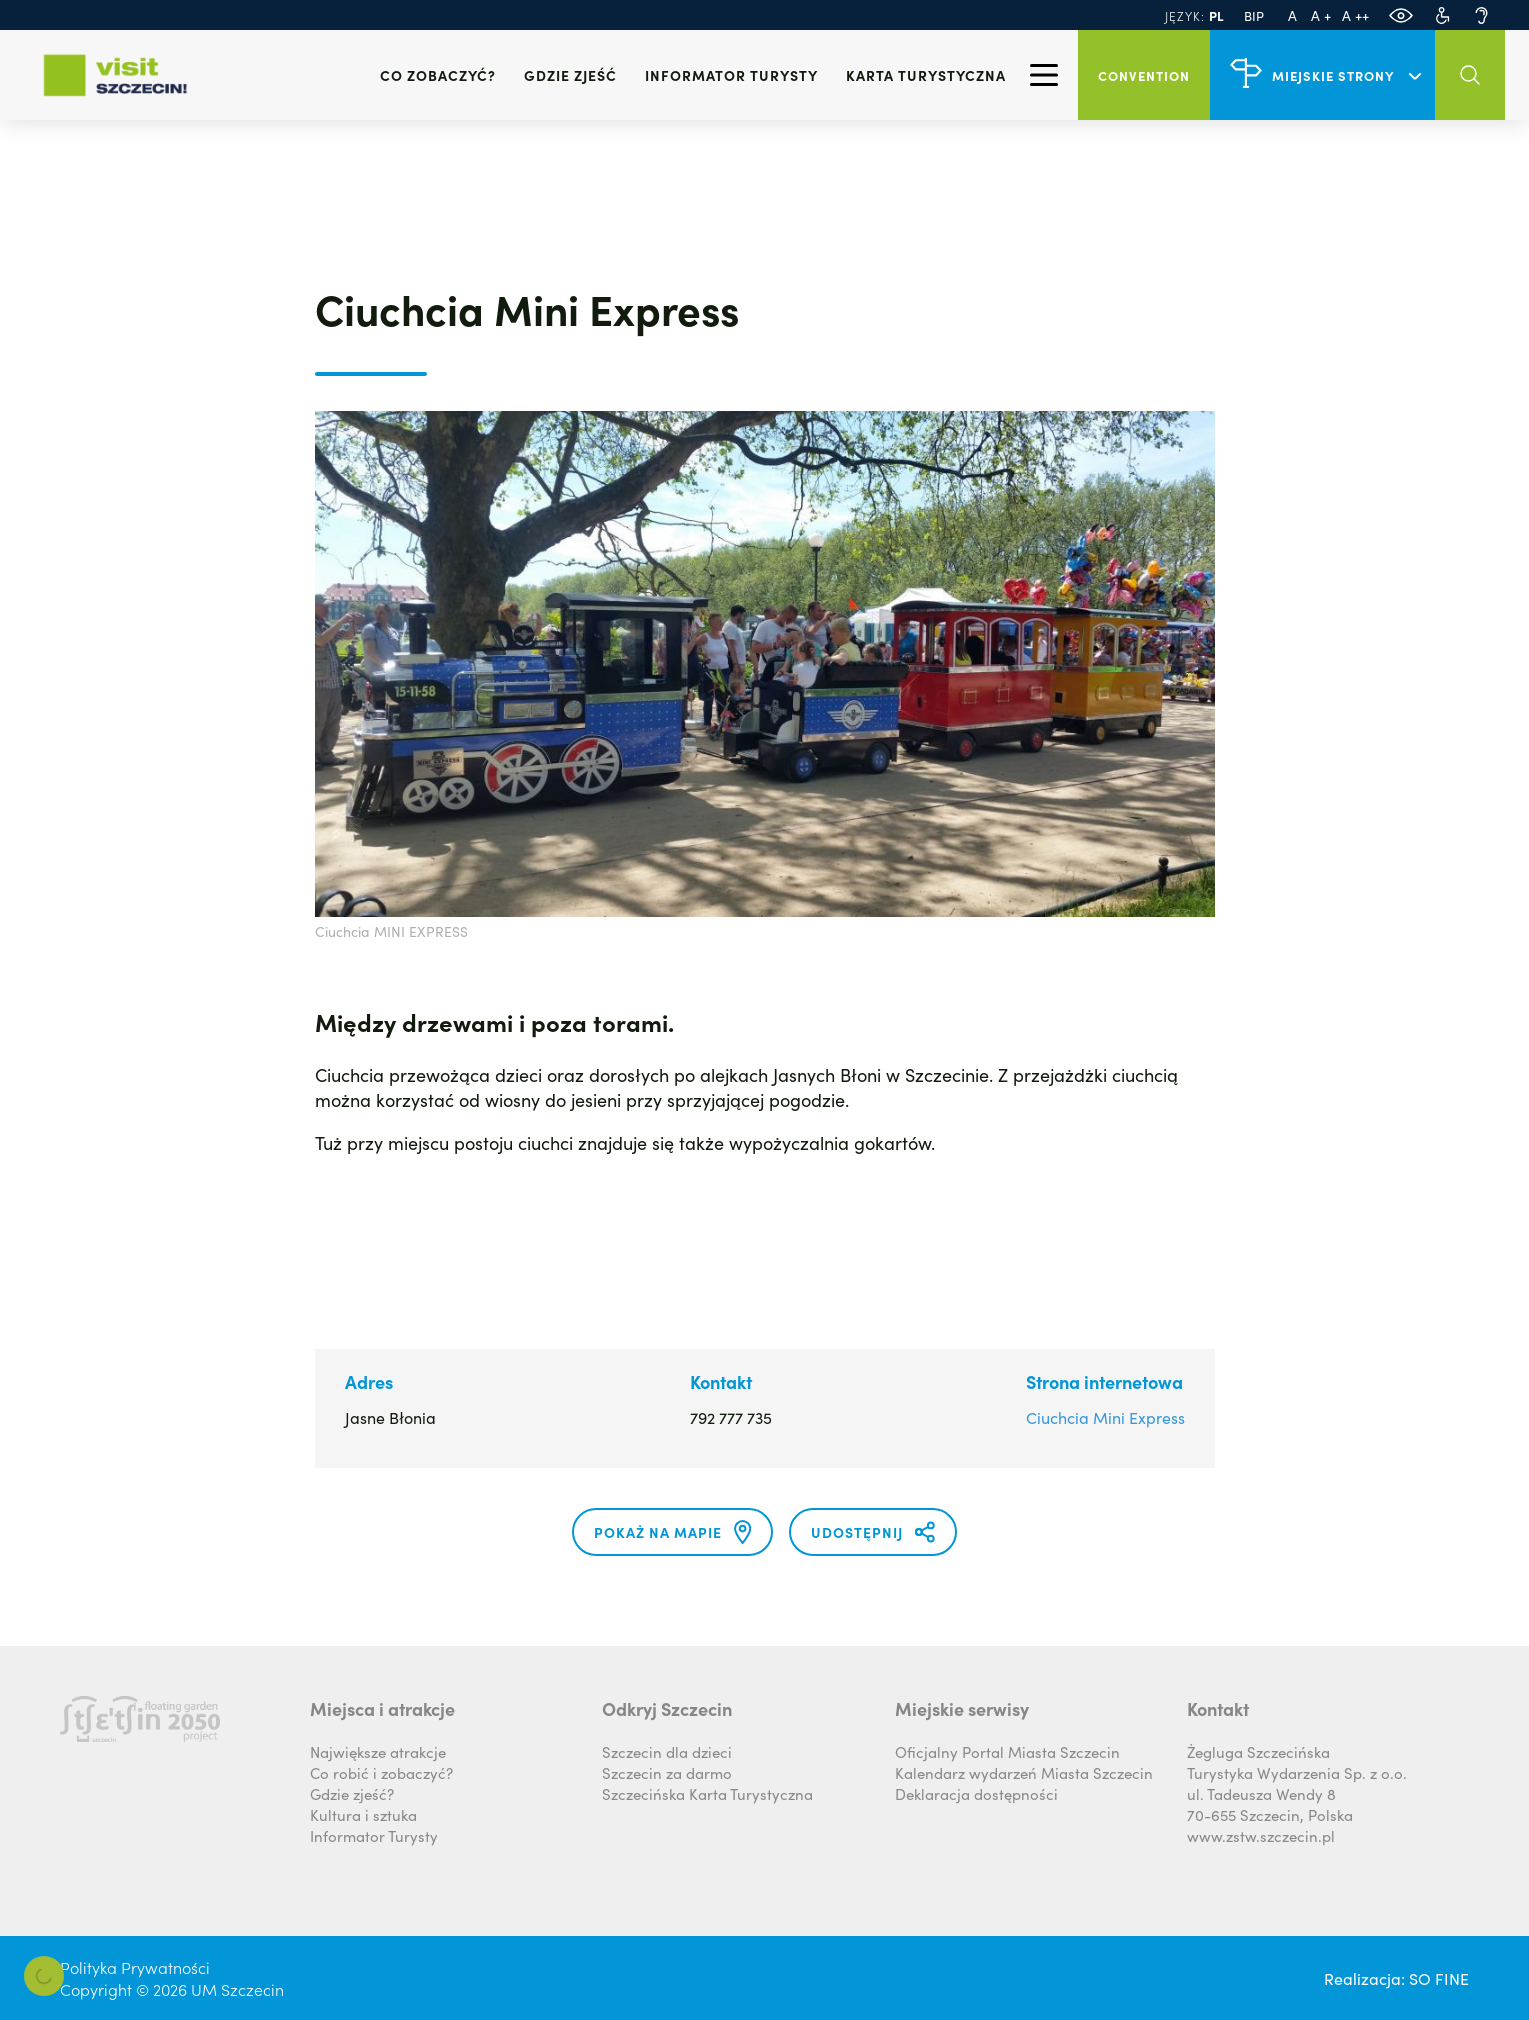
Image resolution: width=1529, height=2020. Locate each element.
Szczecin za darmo (667, 1772)
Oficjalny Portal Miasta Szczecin (1007, 1751)
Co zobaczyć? (438, 75)
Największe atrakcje (378, 1751)
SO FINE (1439, 1978)
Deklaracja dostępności (976, 1793)
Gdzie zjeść (570, 75)
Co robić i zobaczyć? (381, 1772)
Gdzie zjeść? (352, 1793)
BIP (1254, 15)
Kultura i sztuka (363, 1814)
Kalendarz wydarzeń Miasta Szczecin (1024, 1772)
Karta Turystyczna (926, 75)
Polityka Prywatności (135, 1967)
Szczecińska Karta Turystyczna (707, 1793)
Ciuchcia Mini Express (1105, 1417)
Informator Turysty (374, 1835)
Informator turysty (731, 75)
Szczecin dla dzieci (667, 1751)
